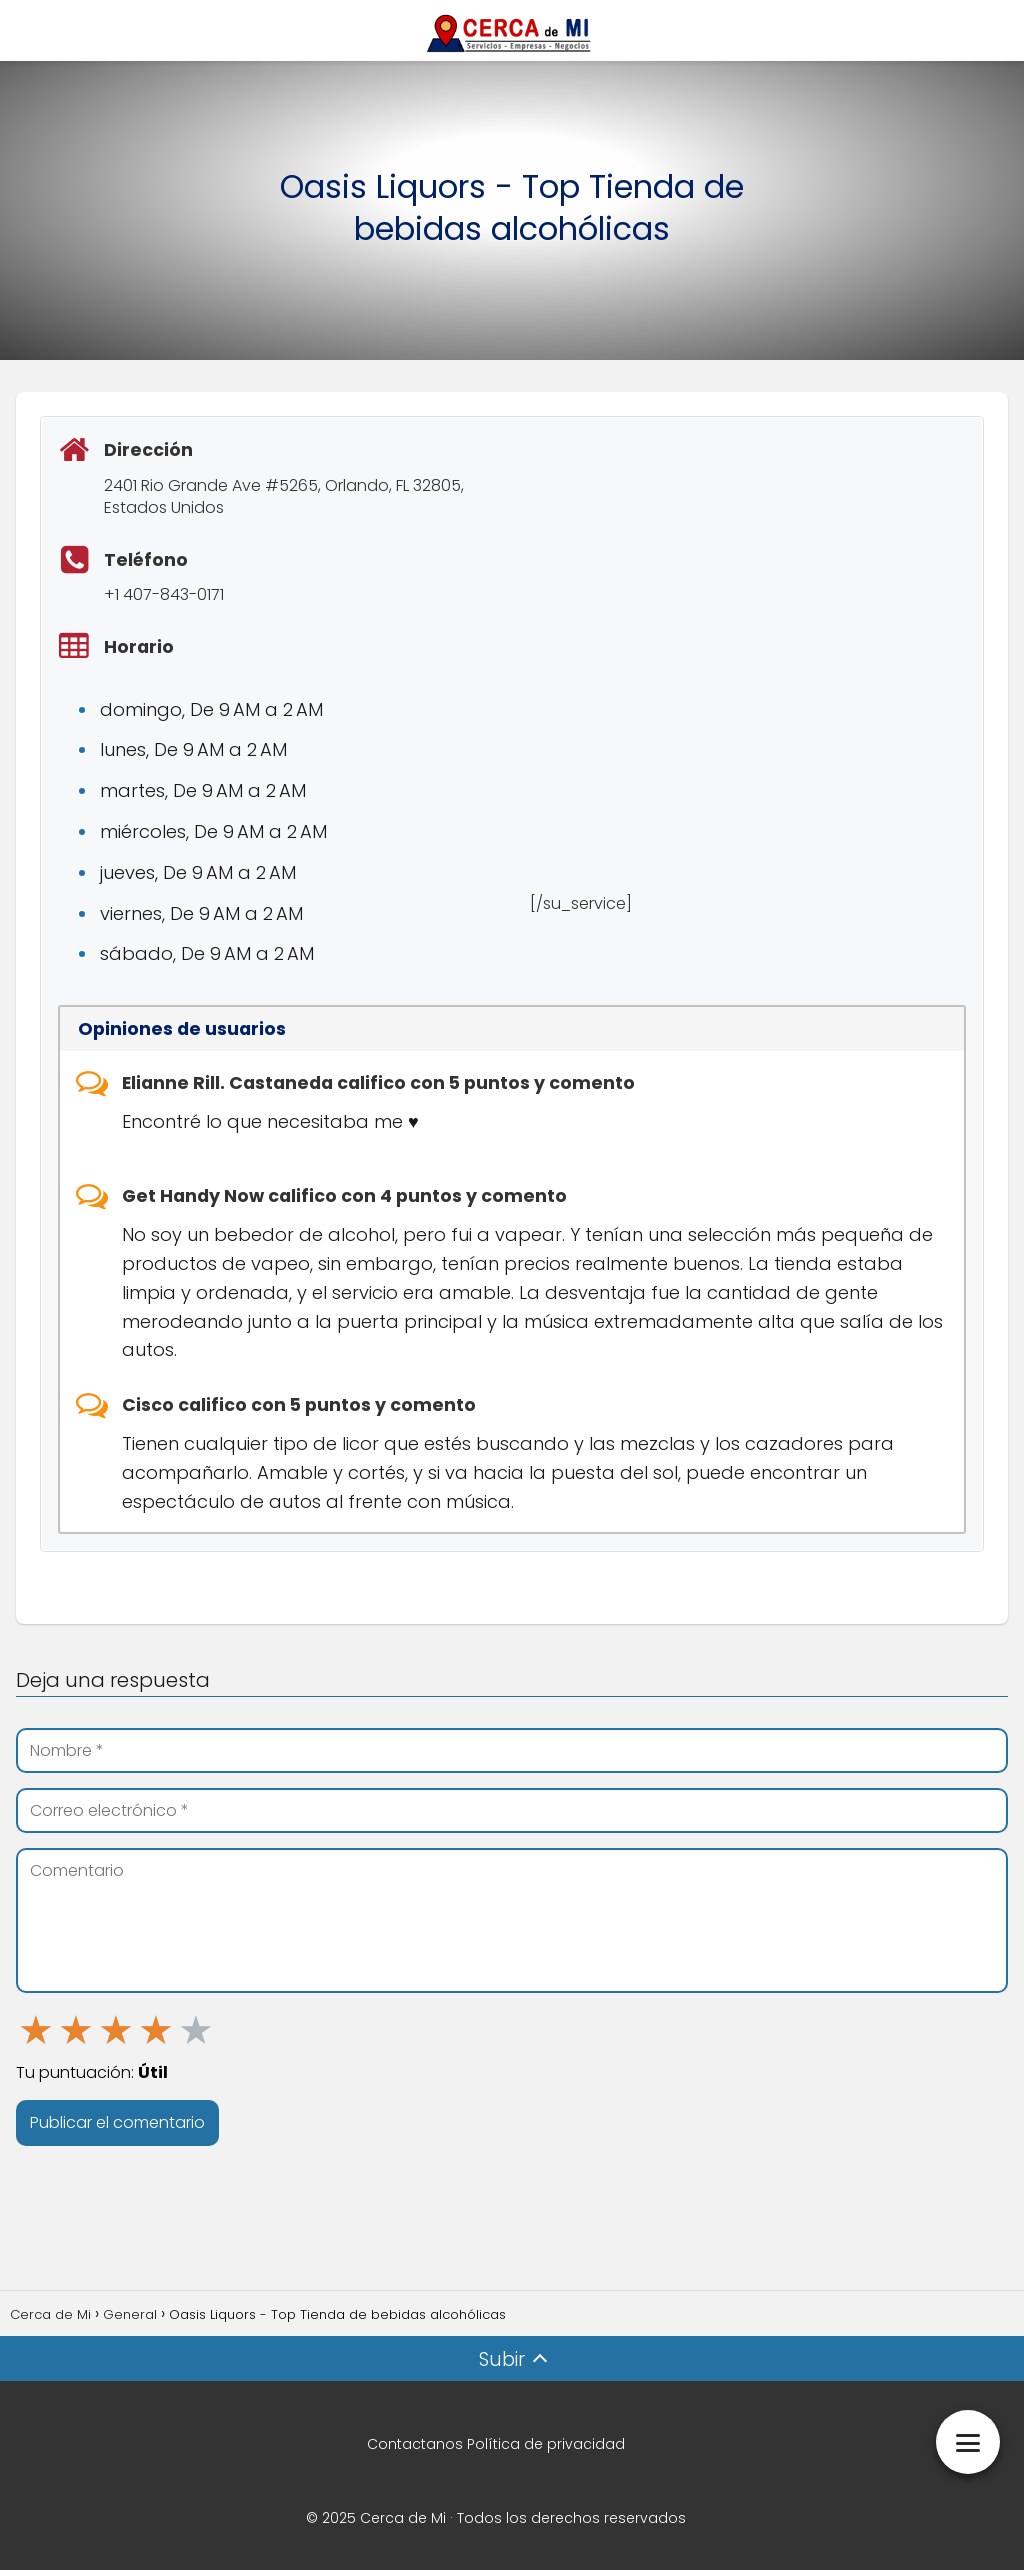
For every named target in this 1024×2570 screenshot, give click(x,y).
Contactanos (415, 2444)
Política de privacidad (546, 2444)
